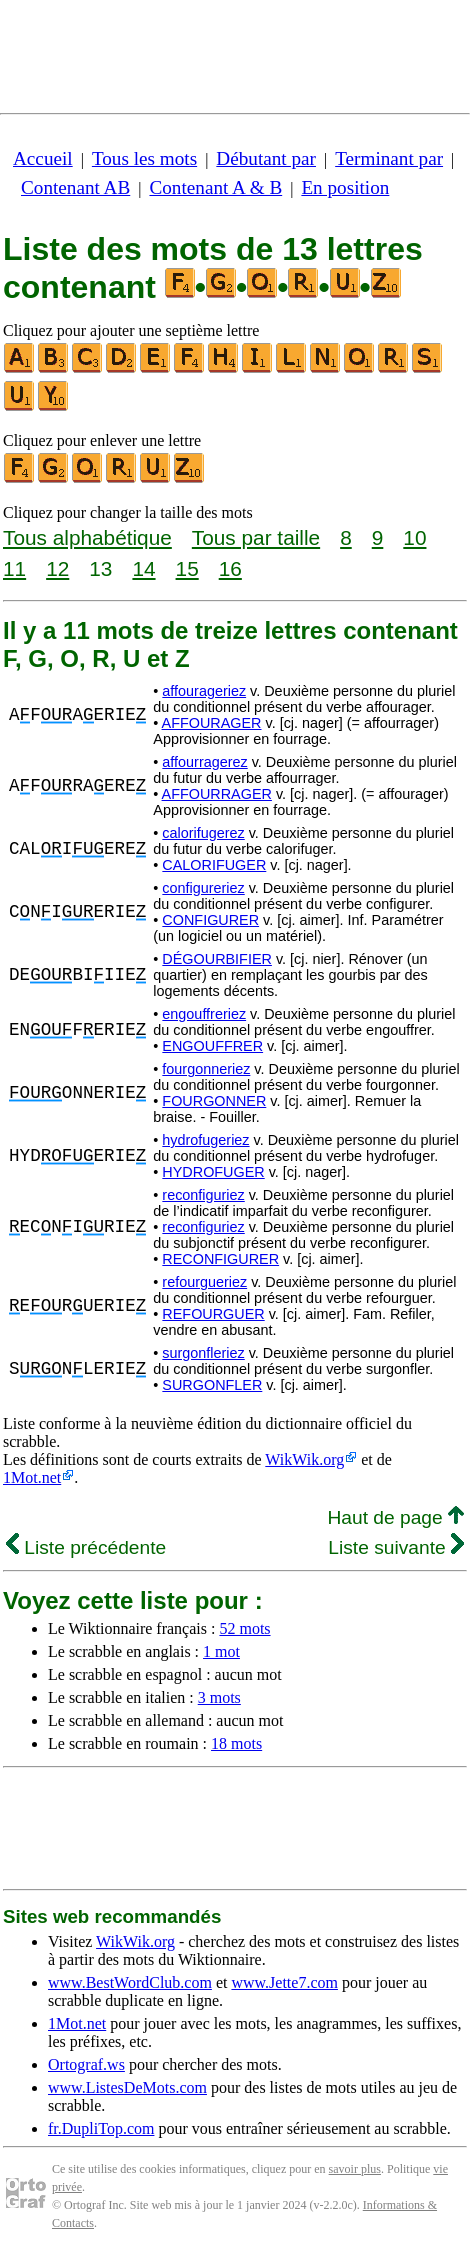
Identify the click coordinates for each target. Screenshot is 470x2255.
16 (230, 568)
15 (187, 568)
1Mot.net (32, 1477)
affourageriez (204, 691)
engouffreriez (204, 1014)
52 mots (244, 1628)
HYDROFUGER (213, 1172)
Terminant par (389, 158)
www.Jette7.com (284, 1982)
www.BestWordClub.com (130, 1982)
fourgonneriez (206, 1069)
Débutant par (266, 158)
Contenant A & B (215, 187)
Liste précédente (86, 1547)
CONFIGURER (210, 920)
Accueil (43, 158)
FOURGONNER (214, 1101)
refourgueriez (204, 1282)
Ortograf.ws (86, 2064)
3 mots (219, 1697)
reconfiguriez (203, 1195)
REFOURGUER (213, 1314)
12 (57, 568)
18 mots (236, 1743)
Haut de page (395, 1517)
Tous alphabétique (87, 537)
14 (143, 568)
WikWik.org (304, 1459)
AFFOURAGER (212, 723)
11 (14, 568)
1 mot (221, 1651)
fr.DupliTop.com (101, 2128)
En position (345, 187)
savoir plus (355, 2169)
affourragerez (204, 762)
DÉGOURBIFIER (217, 959)
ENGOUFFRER (212, 1046)
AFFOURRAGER (217, 794)
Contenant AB (75, 187)
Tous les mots (144, 158)
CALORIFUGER (214, 865)
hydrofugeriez (205, 1140)
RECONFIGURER (220, 1259)
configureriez (203, 888)
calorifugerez (203, 833)
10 (414, 537)
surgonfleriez (203, 1353)
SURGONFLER (212, 1385)
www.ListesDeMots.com (127, 2087)
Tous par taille (256, 537)
